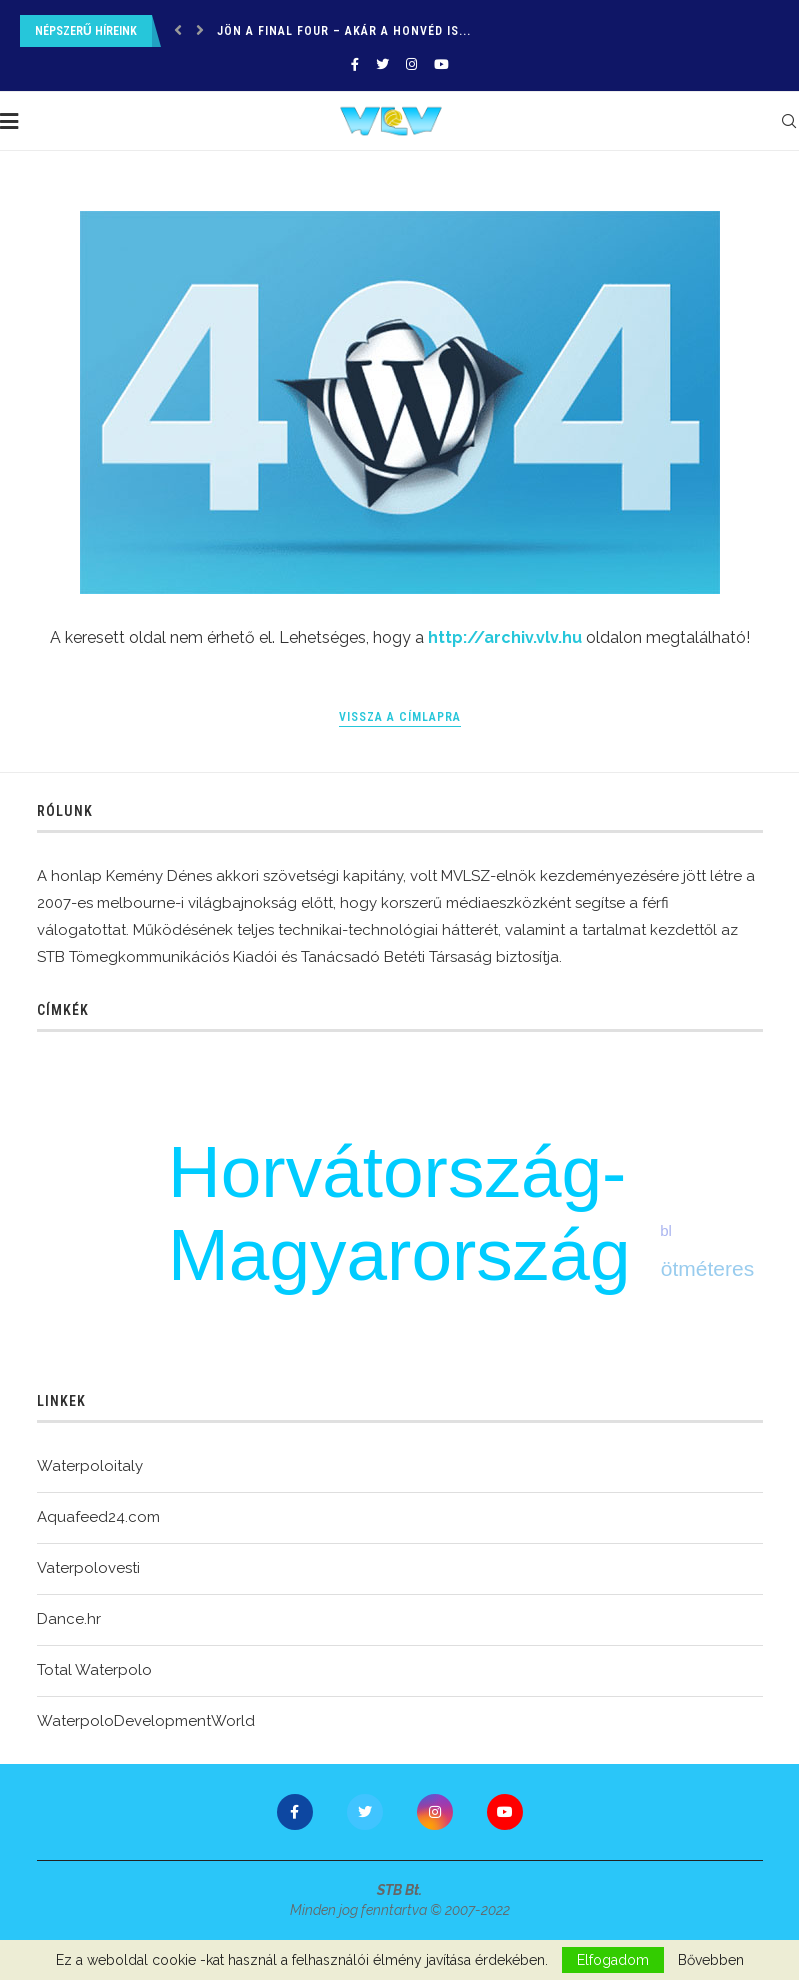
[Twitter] (382, 64)
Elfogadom (613, 1960)
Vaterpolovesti (88, 1568)
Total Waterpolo (94, 1670)
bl (666, 1230)
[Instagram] (411, 64)
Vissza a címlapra (400, 717)
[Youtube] (441, 64)
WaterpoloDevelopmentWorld (146, 1721)
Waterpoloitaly (90, 1466)
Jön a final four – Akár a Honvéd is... (344, 31)
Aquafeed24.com (98, 1517)
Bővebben (711, 1960)
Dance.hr (69, 1619)
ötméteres (707, 1268)
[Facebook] (355, 64)
